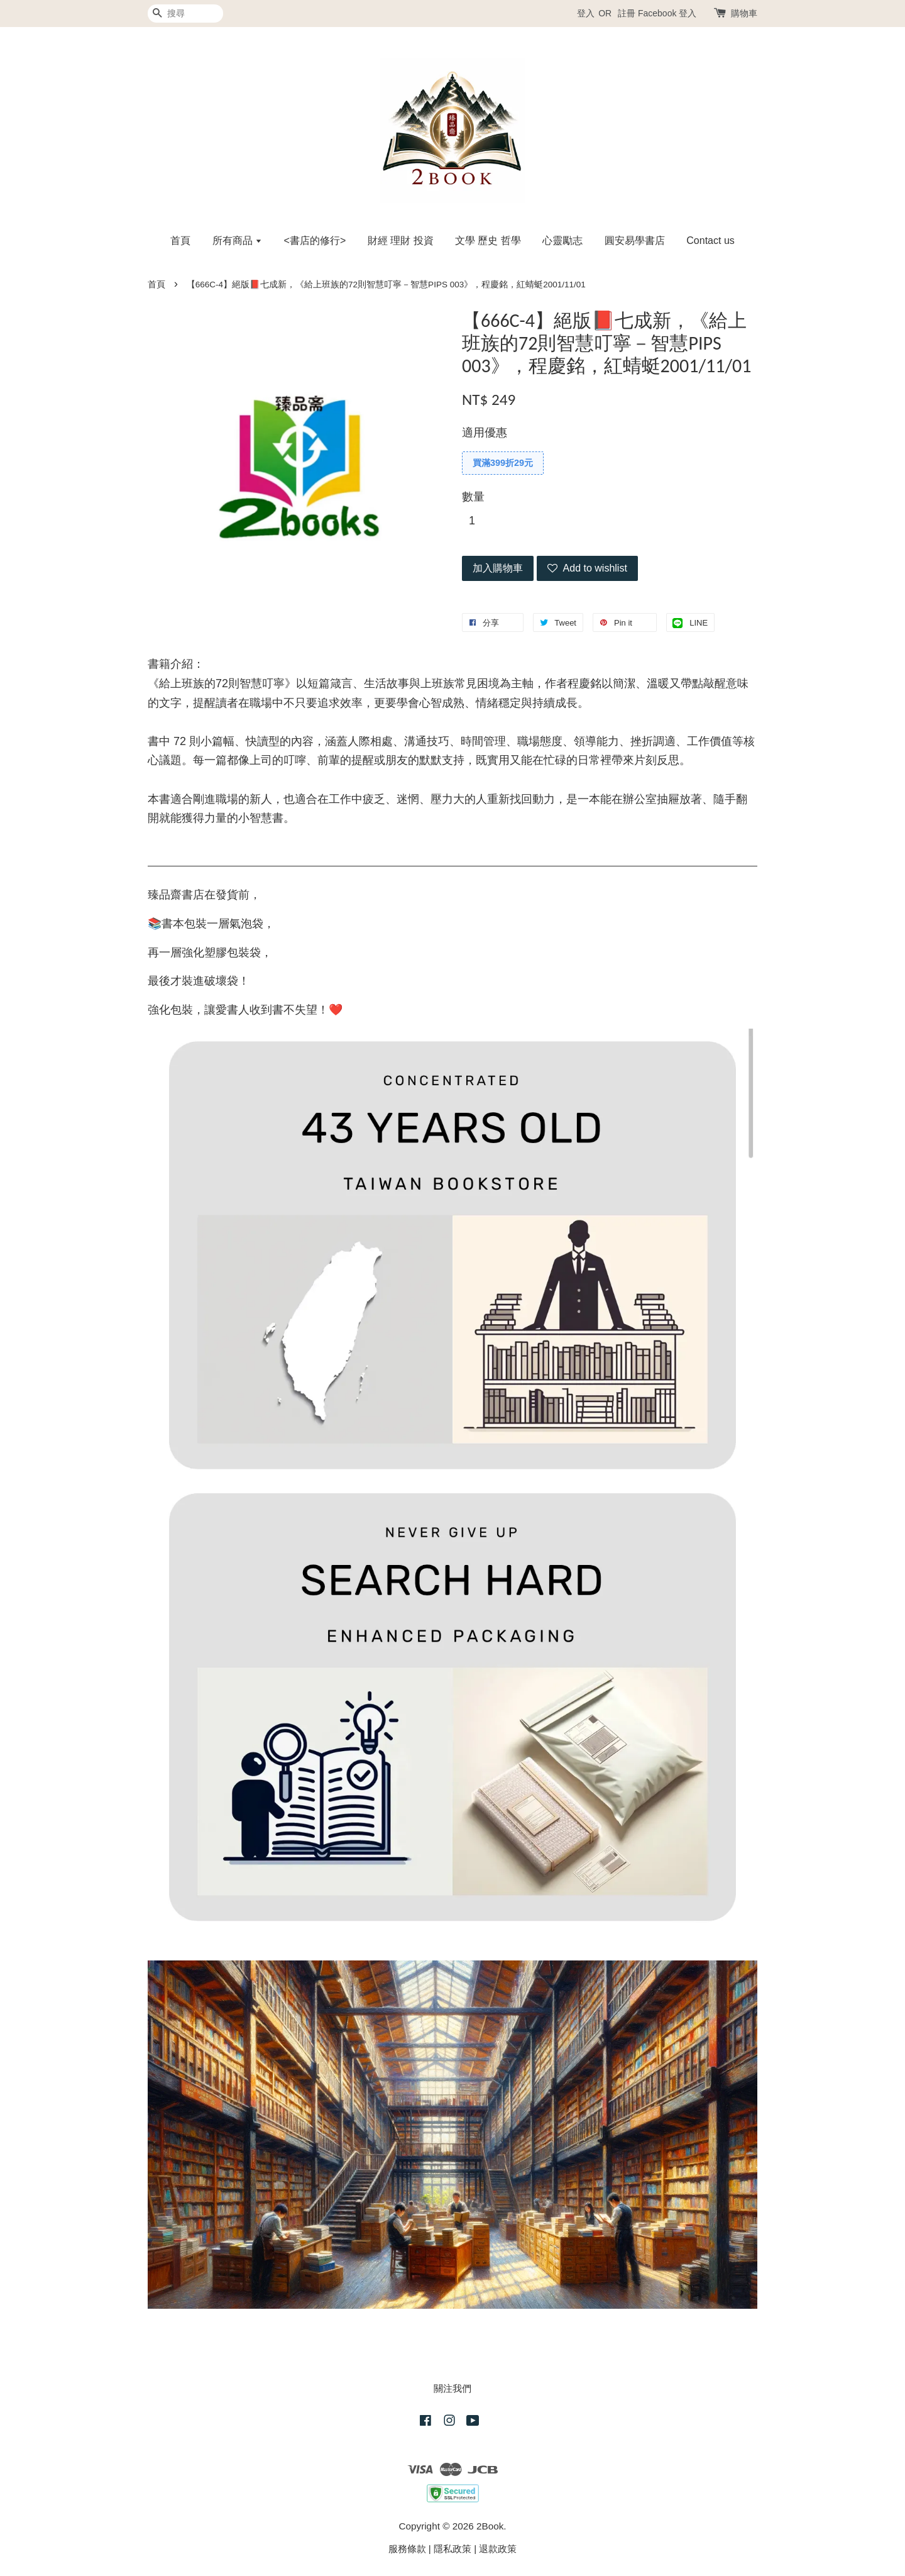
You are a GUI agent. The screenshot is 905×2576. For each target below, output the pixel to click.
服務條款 (407, 2548)
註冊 (626, 13)
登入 (586, 13)
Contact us (710, 240)
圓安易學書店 (635, 240)
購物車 (744, 13)
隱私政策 (452, 2548)
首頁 (180, 240)
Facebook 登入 (667, 13)
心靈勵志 (562, 240)
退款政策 (498, 2548)
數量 (473, 496)
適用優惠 (484, 432)
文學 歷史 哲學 (488, 240)
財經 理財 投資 (401, 240)
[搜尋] (185, 13)
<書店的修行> (315, 240)
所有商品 (237, 240)
